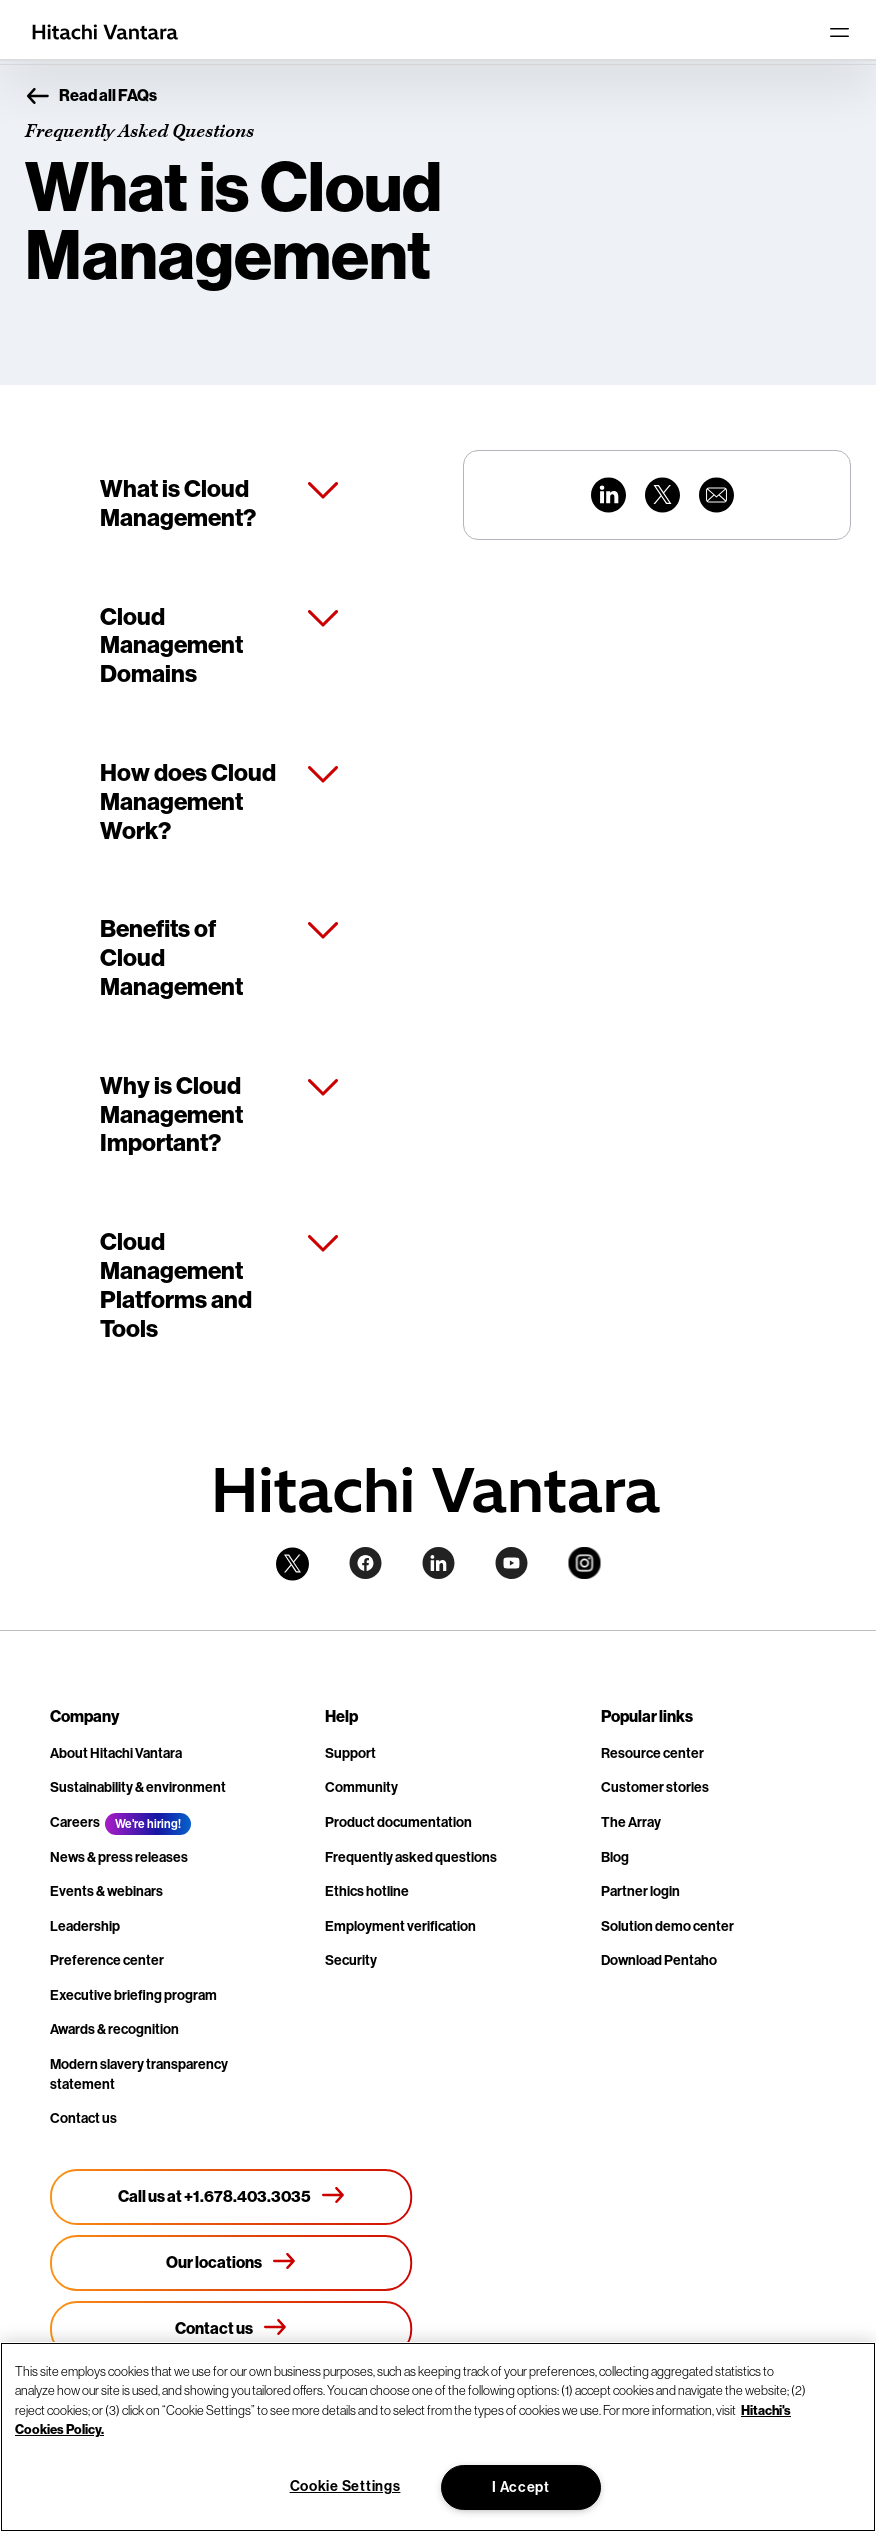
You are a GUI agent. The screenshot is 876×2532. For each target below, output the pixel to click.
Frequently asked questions (411, 1857)
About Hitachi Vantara (116, 1753)
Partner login (640, 1891)
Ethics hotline (367, 1891)
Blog (615, 1857)
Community (361, 1787)
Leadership (85, 1926)
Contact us (83, 2118)
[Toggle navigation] (839, 32)
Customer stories (655, 1787)
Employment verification (400, 1926)
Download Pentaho (659, 1960)
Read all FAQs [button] (91, 97)
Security (351, 1960)
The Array (631, 1822)
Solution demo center (667, 1926)
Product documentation (398, 1822)
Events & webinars (106, 1891)
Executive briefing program (133, 1995)
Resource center (652, 1753)
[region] (438, 2437)
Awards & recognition (114, 2029)
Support (350, 1753)
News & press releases (119, 1857)
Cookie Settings (345, 2486)
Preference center (107, 1960)
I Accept (521, 2487)
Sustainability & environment (138, 1787)
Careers (75, 1822)
